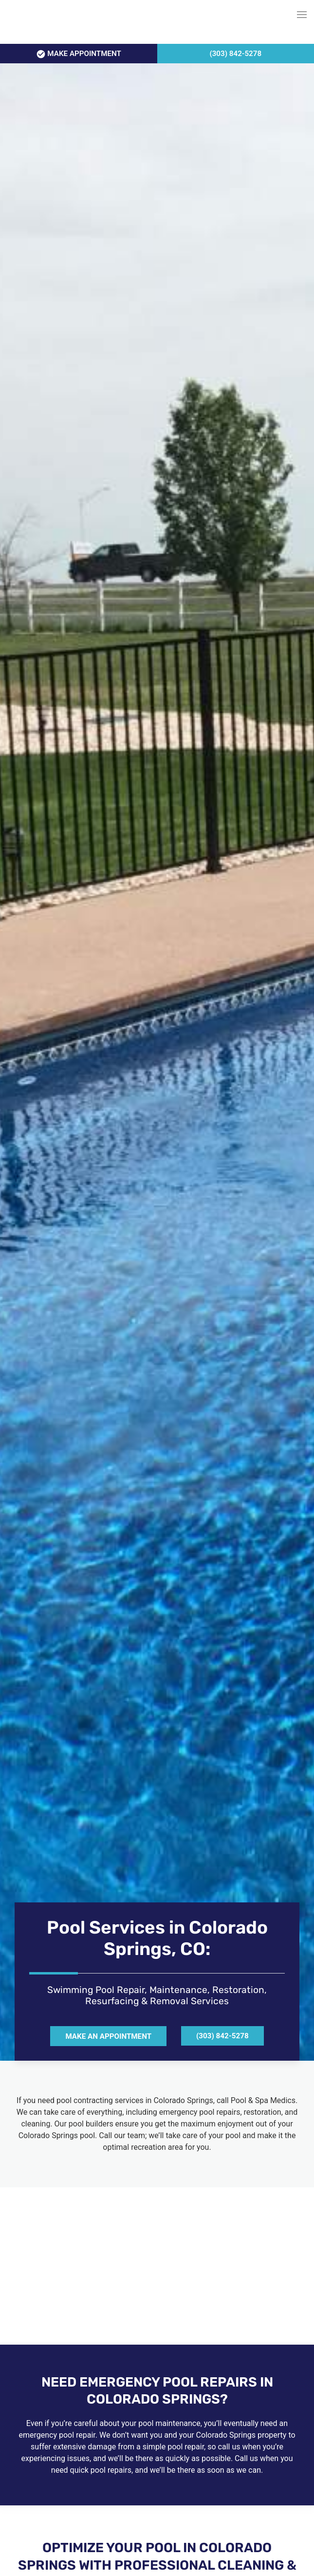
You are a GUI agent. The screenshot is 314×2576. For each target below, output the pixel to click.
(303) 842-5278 (235, 53)
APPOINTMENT (78, 54)
